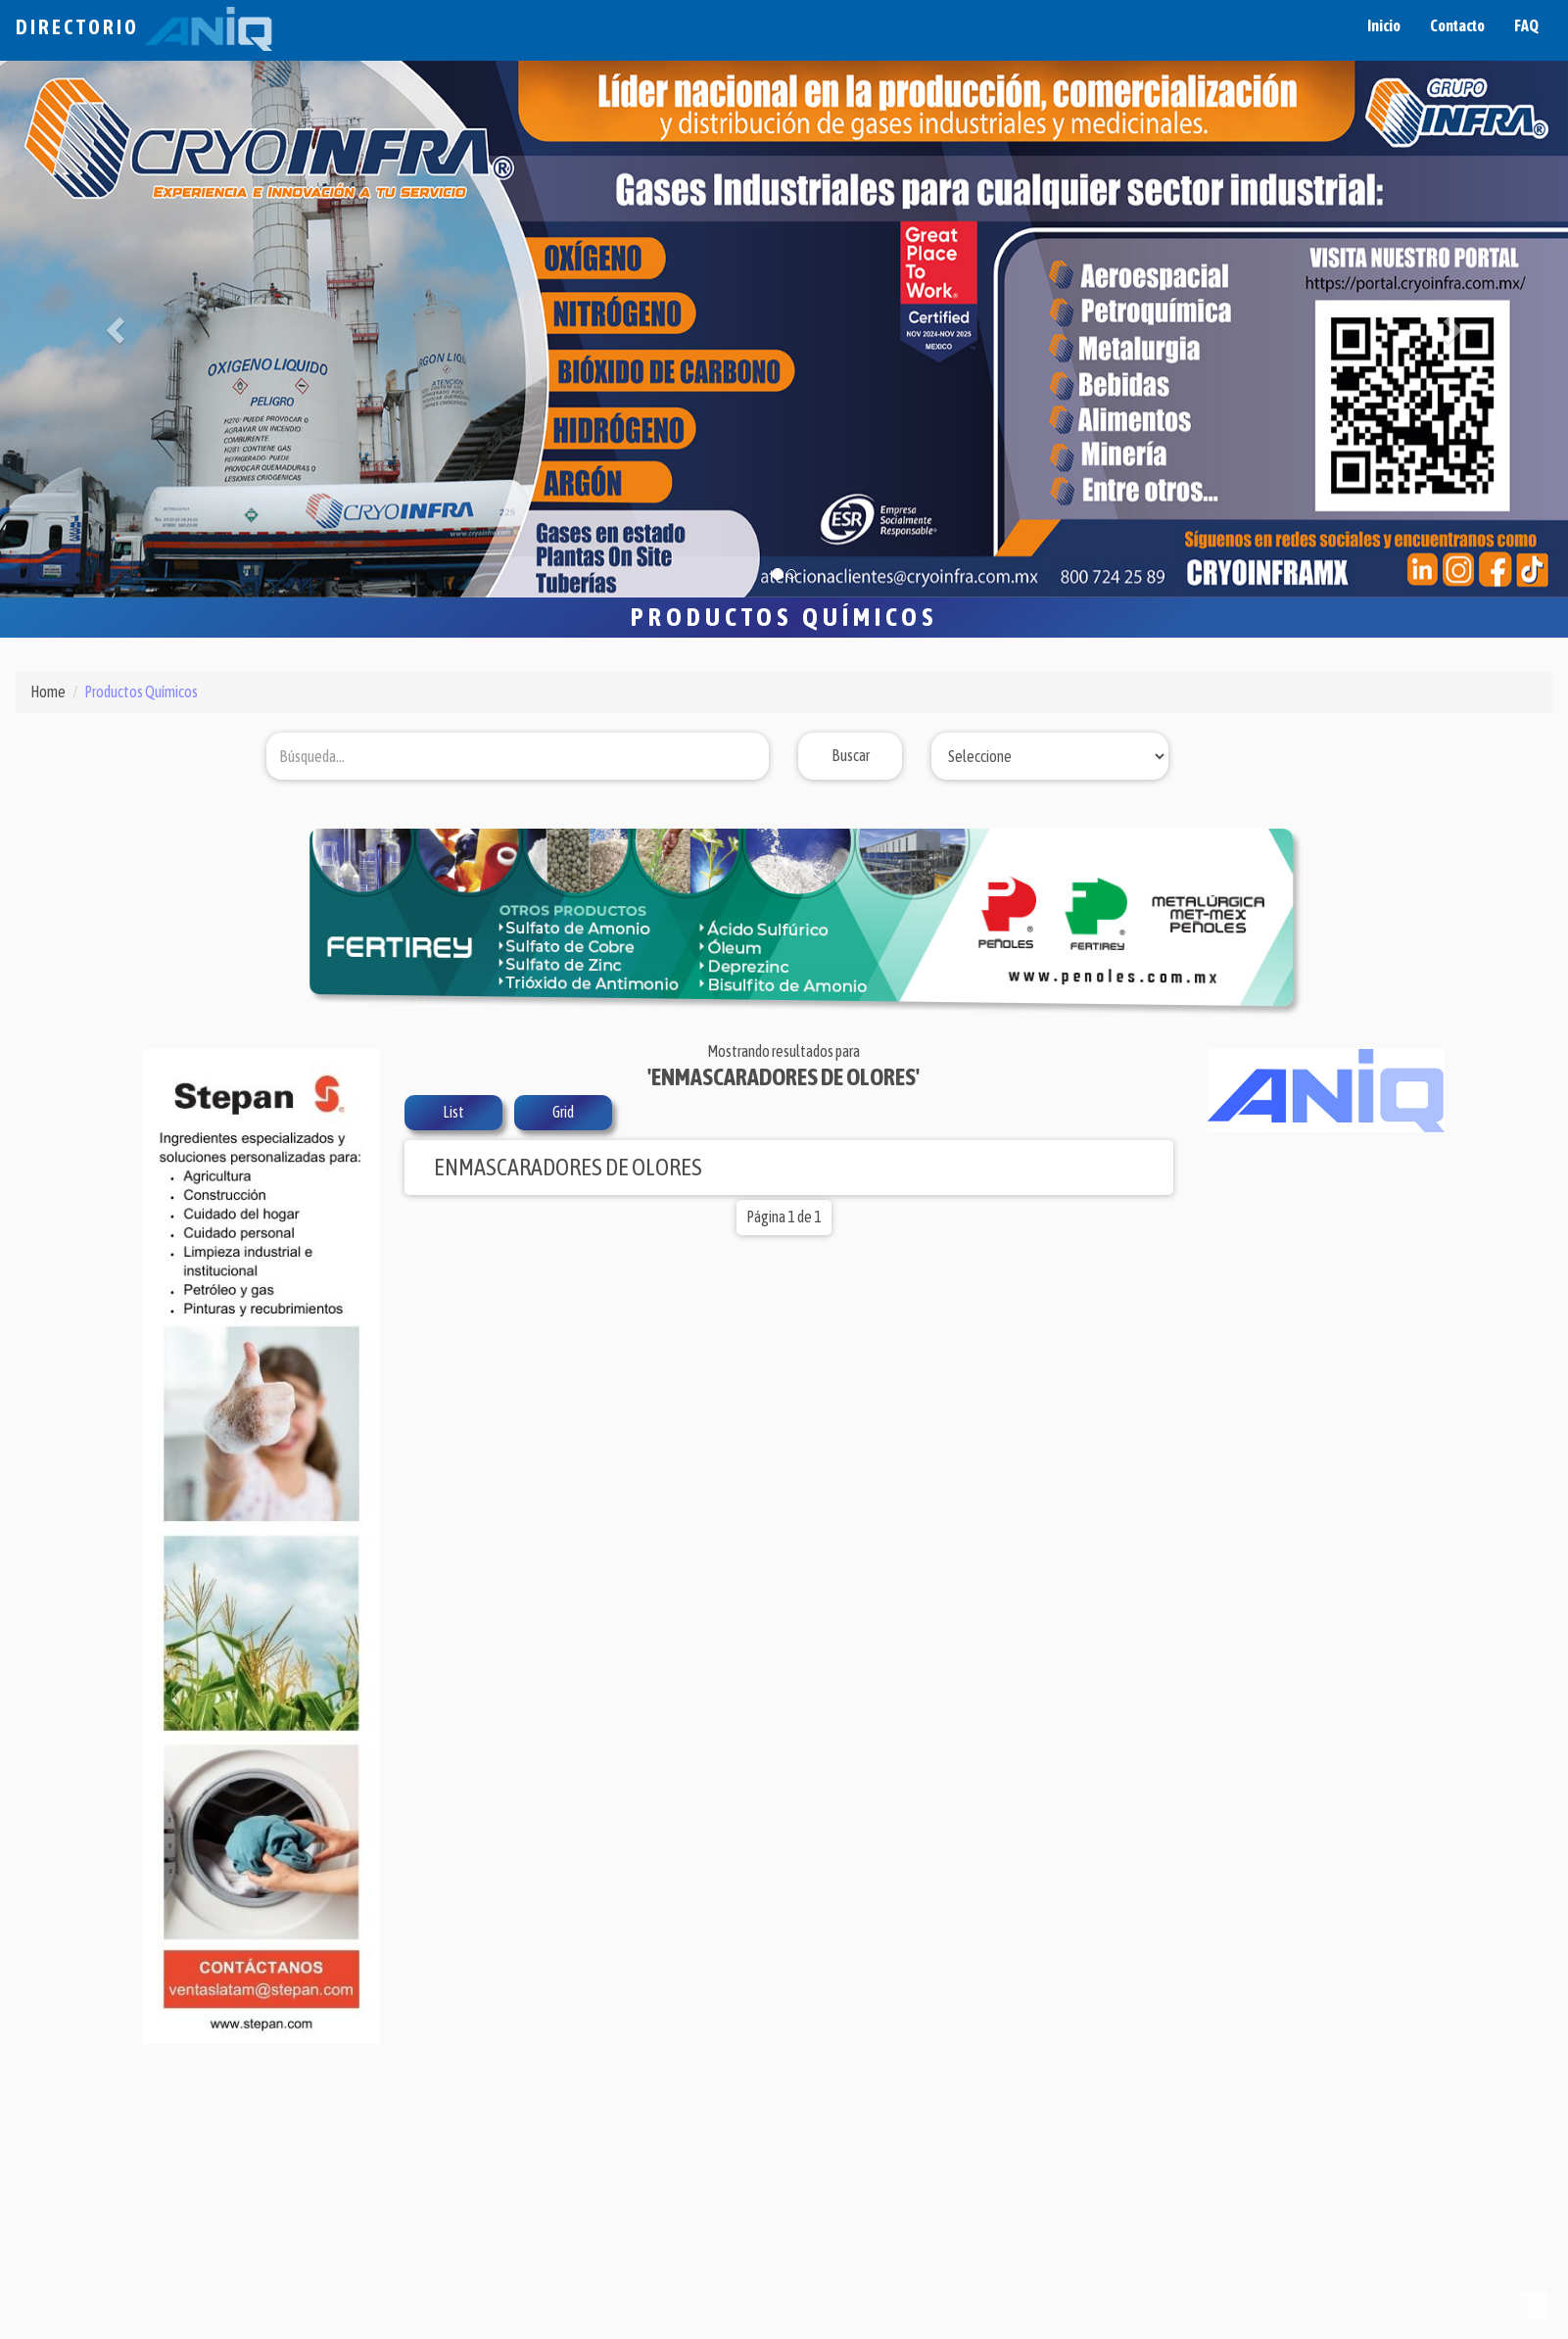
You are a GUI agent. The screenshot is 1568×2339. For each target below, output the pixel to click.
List (453, 1112)
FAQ (1526, 25)
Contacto (1457, 25)
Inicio (1384, 25)
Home (48, 691)
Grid (563, 1112)
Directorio (144, 27)
